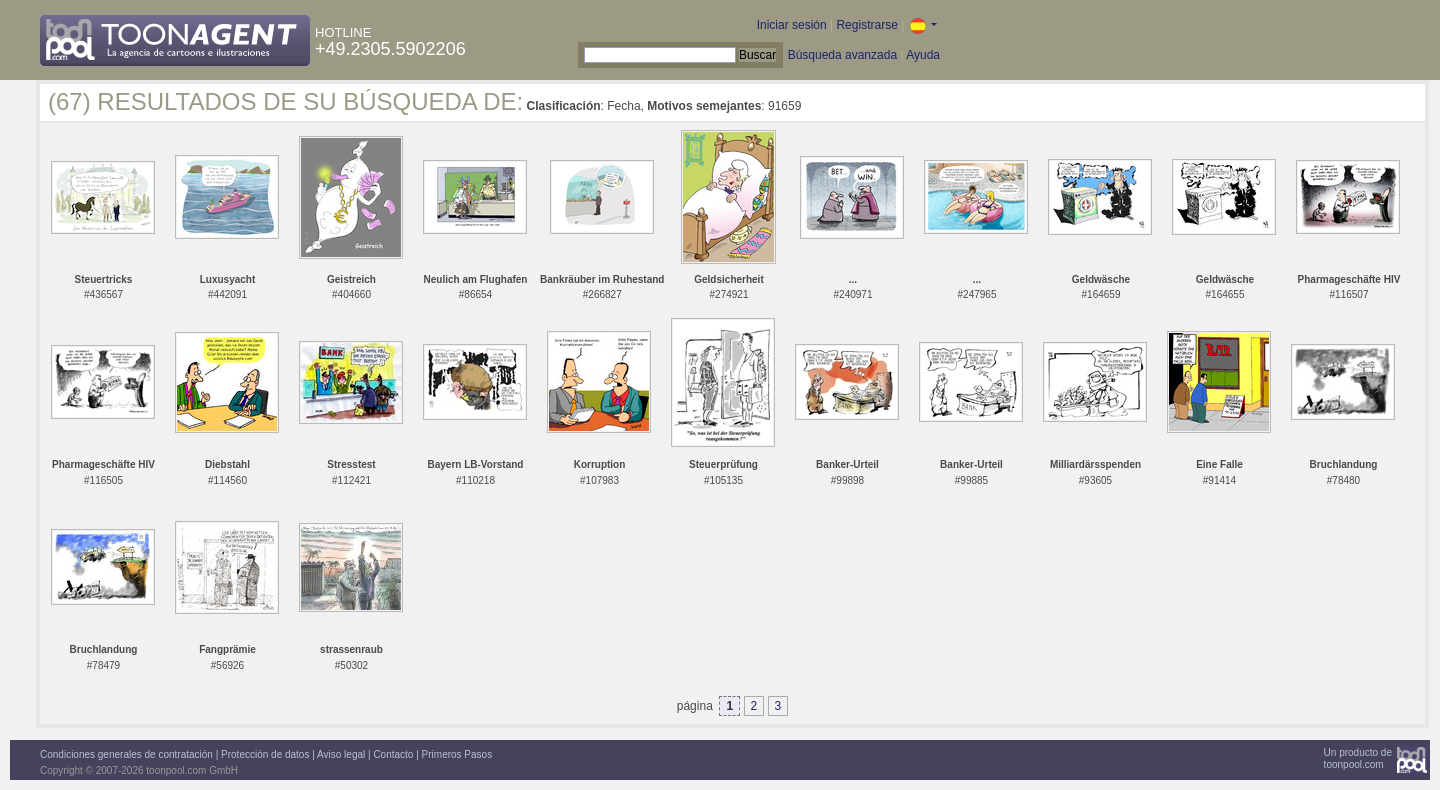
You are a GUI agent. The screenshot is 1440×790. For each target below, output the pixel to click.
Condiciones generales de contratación (126, 754)
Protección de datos (265, 754)
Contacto (393, 754)
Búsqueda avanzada (842, 55)
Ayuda (923, 55)
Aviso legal (341, 754)
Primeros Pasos (457, 754)
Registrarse (866, 25)
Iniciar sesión (792, 25)
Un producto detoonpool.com (1358, 758)
